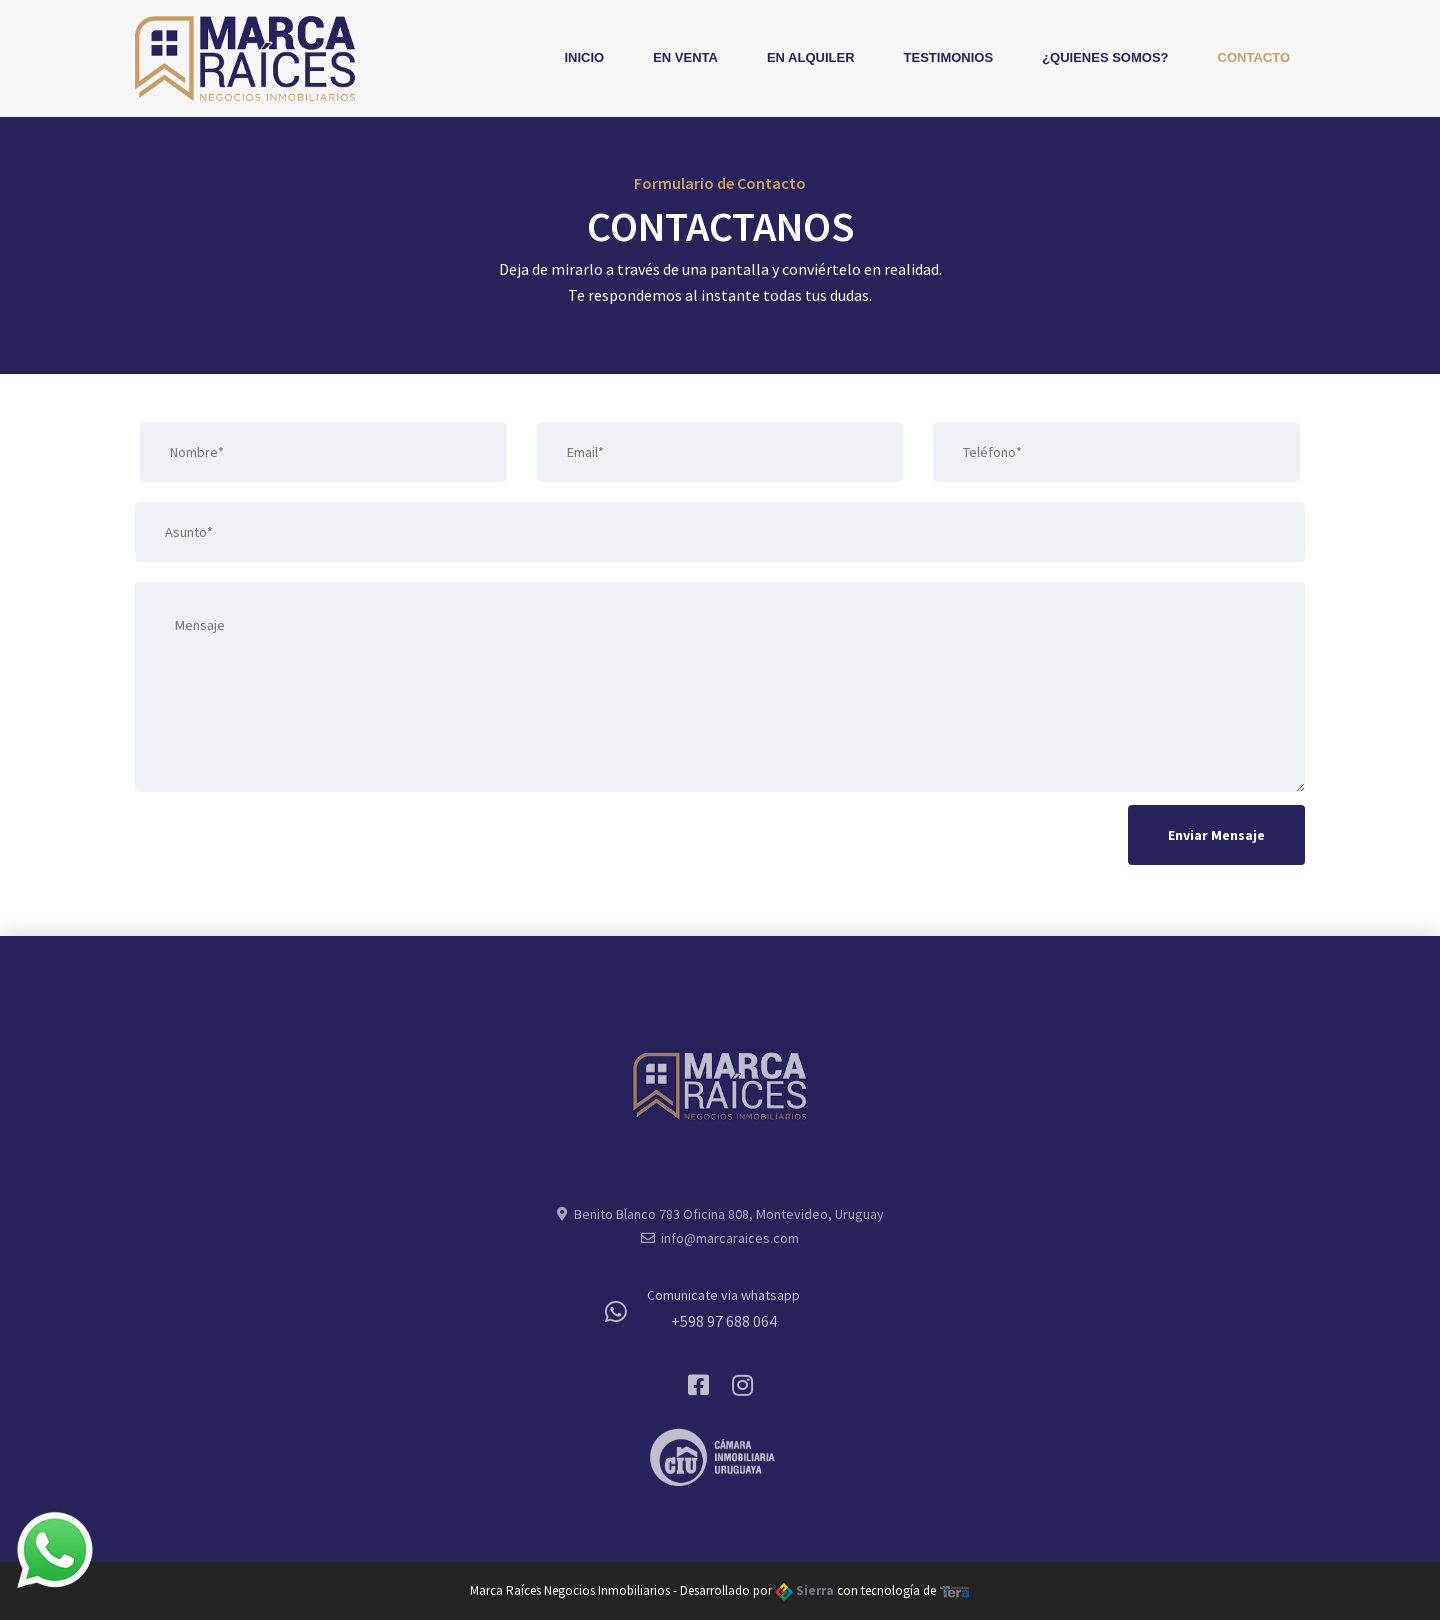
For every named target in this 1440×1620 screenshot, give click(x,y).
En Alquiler (811, 57)
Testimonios (949, 57)
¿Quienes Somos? (1105, 57)
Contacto (1254, 57)
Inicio (584, 57)
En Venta (685, 57)
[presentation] (287, 841)
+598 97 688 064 (724, 1325)
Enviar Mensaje (1216, 835)
